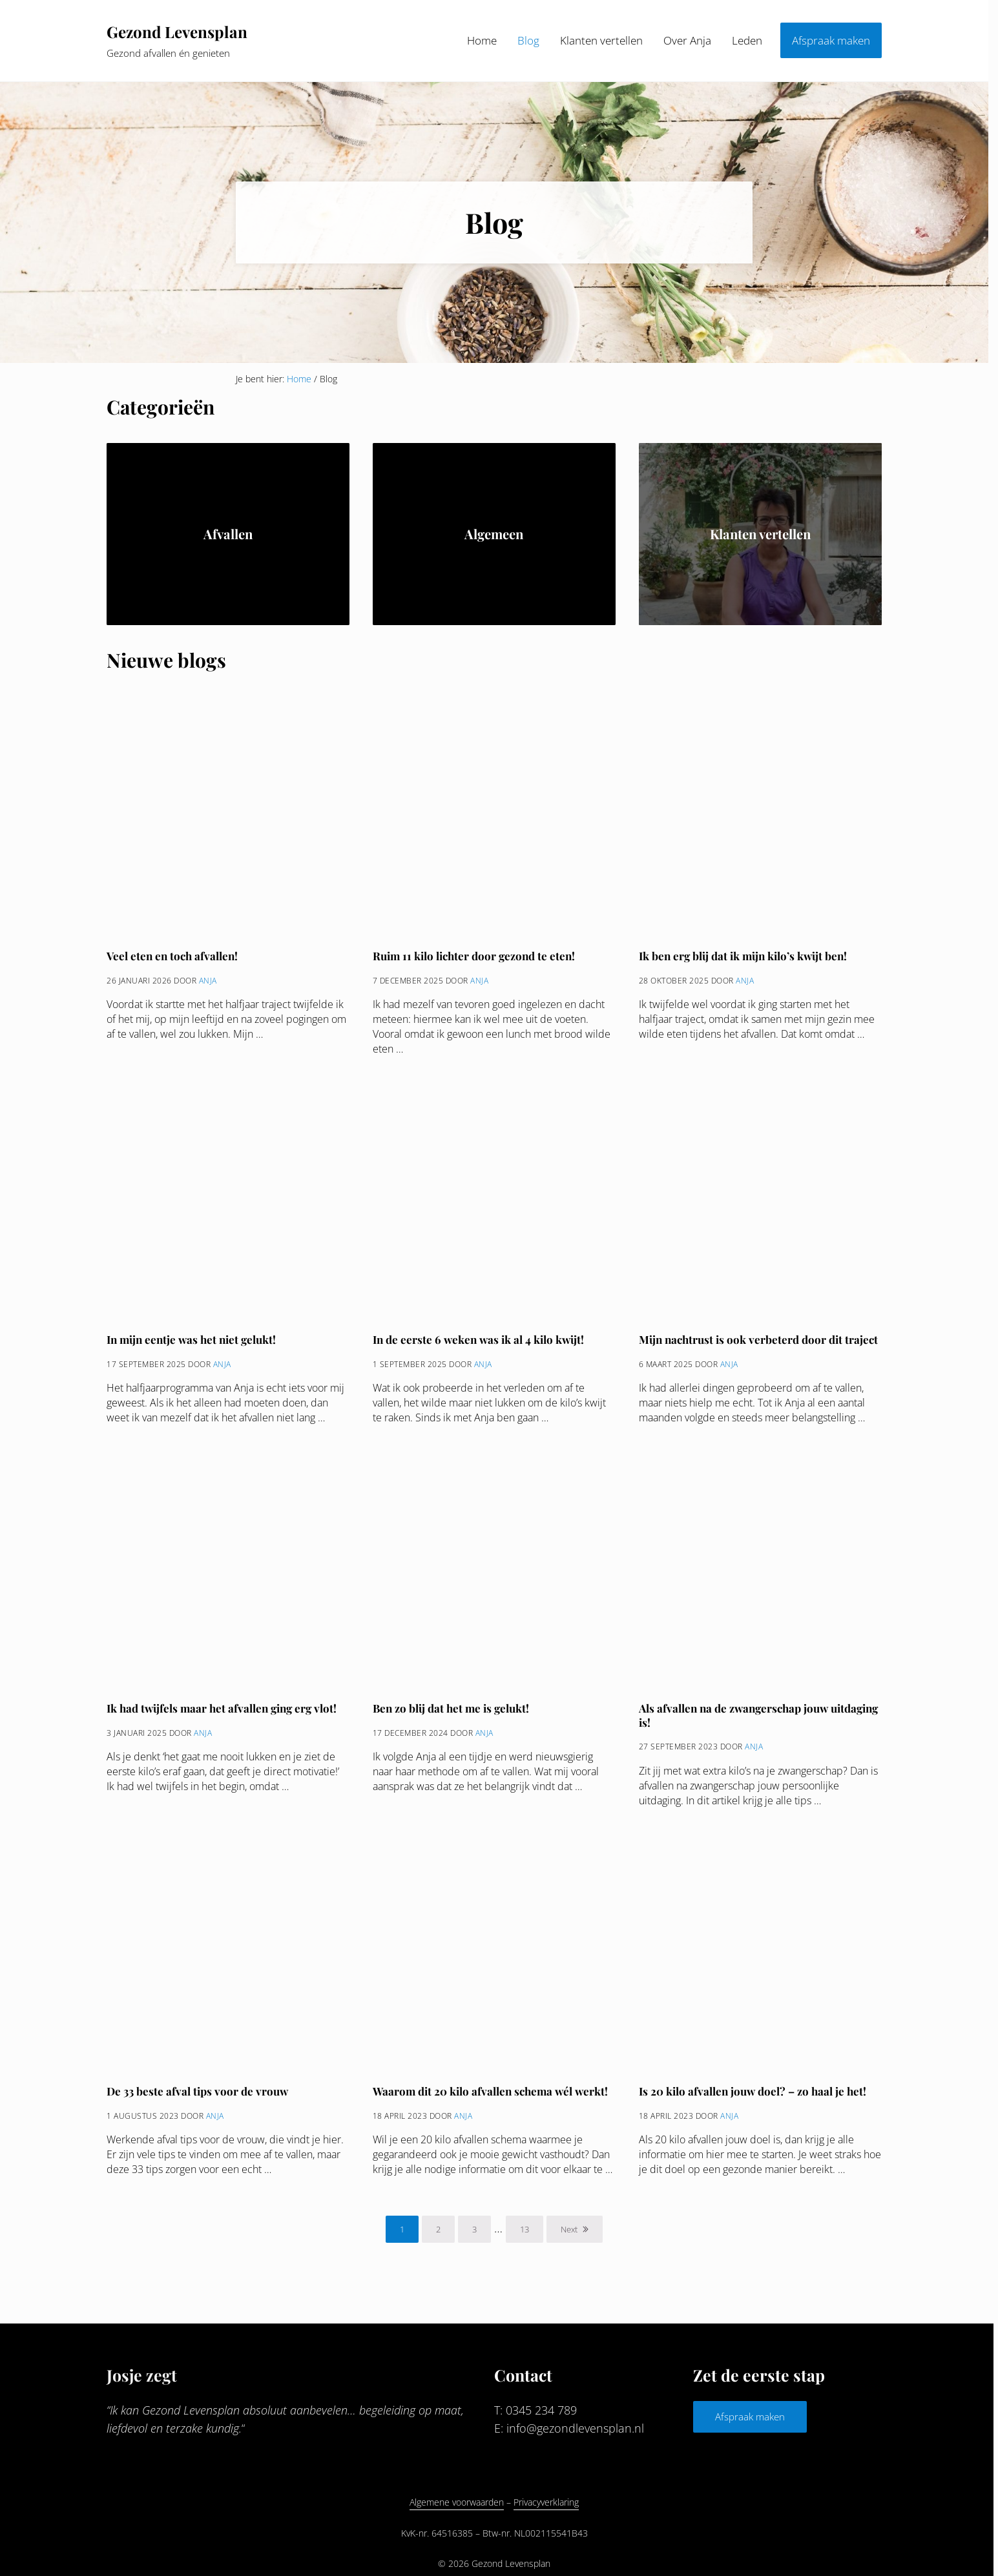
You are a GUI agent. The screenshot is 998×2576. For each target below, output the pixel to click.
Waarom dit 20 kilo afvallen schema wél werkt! (493, 2095)
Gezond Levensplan (179, 33)
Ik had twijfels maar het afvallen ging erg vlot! (224, 1712)
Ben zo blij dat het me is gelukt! (452, 1712)
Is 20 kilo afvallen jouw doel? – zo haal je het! (754, 2095)
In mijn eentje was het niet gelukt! (194, 1344)
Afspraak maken (750, 2417)
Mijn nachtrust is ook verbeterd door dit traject (760, 1344)
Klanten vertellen (760, 537)
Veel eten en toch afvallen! (174, 960)
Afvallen (228, 537)
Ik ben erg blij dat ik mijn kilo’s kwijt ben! (745, 960)
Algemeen (494, 537)
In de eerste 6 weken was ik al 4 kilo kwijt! (480, 1344)
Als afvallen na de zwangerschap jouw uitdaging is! (736, 1719)
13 (531, 2236)
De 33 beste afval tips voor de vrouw (198, 2095)
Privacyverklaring (546, 2503)
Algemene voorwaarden (457, 2503)
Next (569, 2234)
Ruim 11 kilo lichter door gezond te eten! (476, 960)
